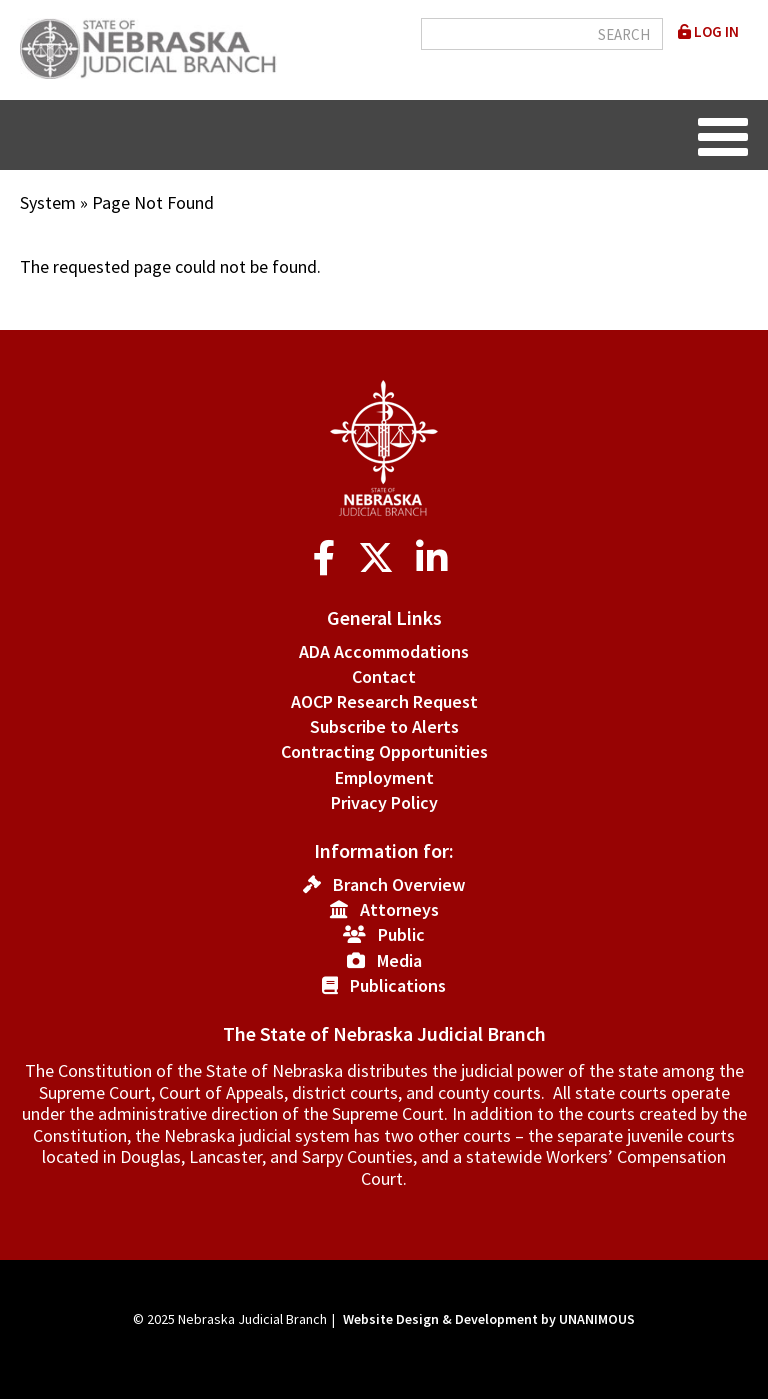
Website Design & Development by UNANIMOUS (489, 1319)
